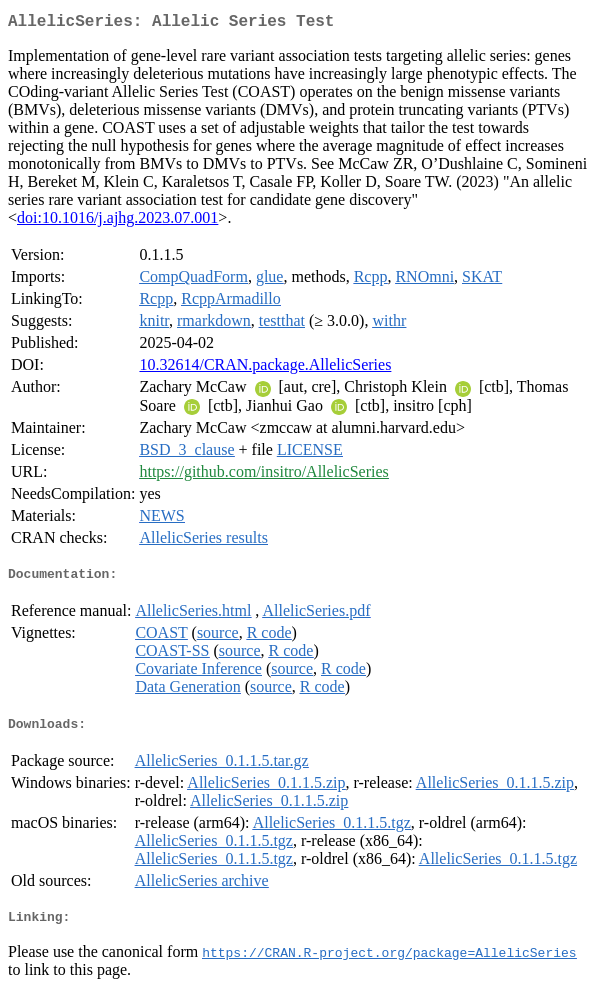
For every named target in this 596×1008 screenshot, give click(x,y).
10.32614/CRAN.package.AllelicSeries (265, 368)
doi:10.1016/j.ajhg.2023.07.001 (117, 221)
